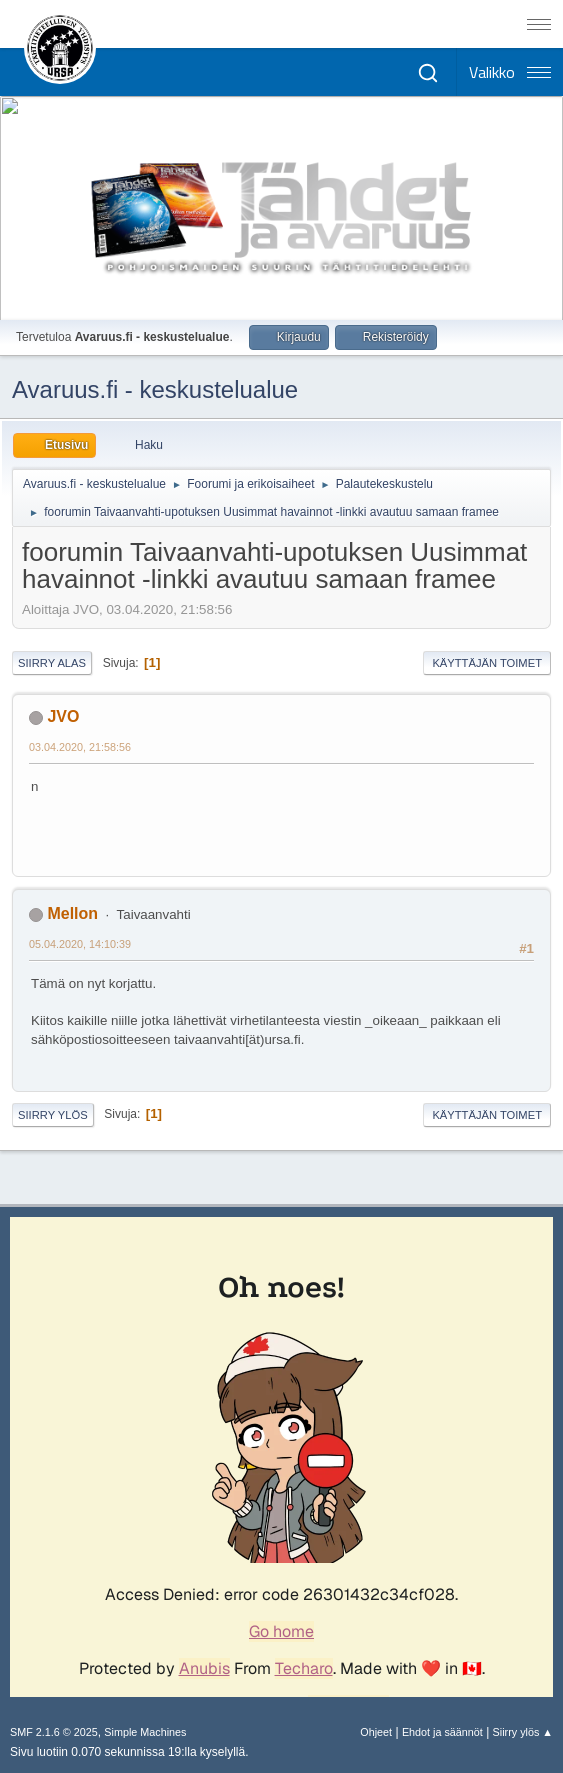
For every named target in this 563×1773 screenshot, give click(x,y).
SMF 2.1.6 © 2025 (54, 1732)
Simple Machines (145, 1732)
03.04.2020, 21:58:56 (80, 747)
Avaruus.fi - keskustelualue (155, 389)
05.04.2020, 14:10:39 (80, 944)
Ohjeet (376, 1732)
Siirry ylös (53, 1115)
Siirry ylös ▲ (523, 1732)
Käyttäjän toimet (487, 663)
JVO (63, 716)
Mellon (72, 913)
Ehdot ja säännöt (442, 1732)
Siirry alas (52, 663)
